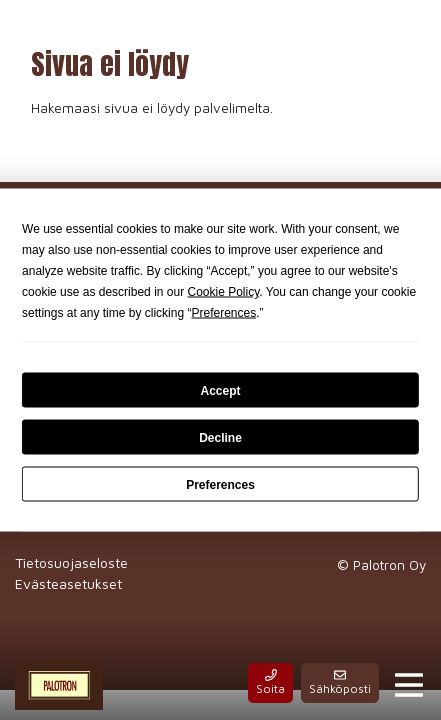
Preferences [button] (223, 313)
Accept (220, 390)
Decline (220, 437)
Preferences (220, 484)
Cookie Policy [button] (223, 292)
